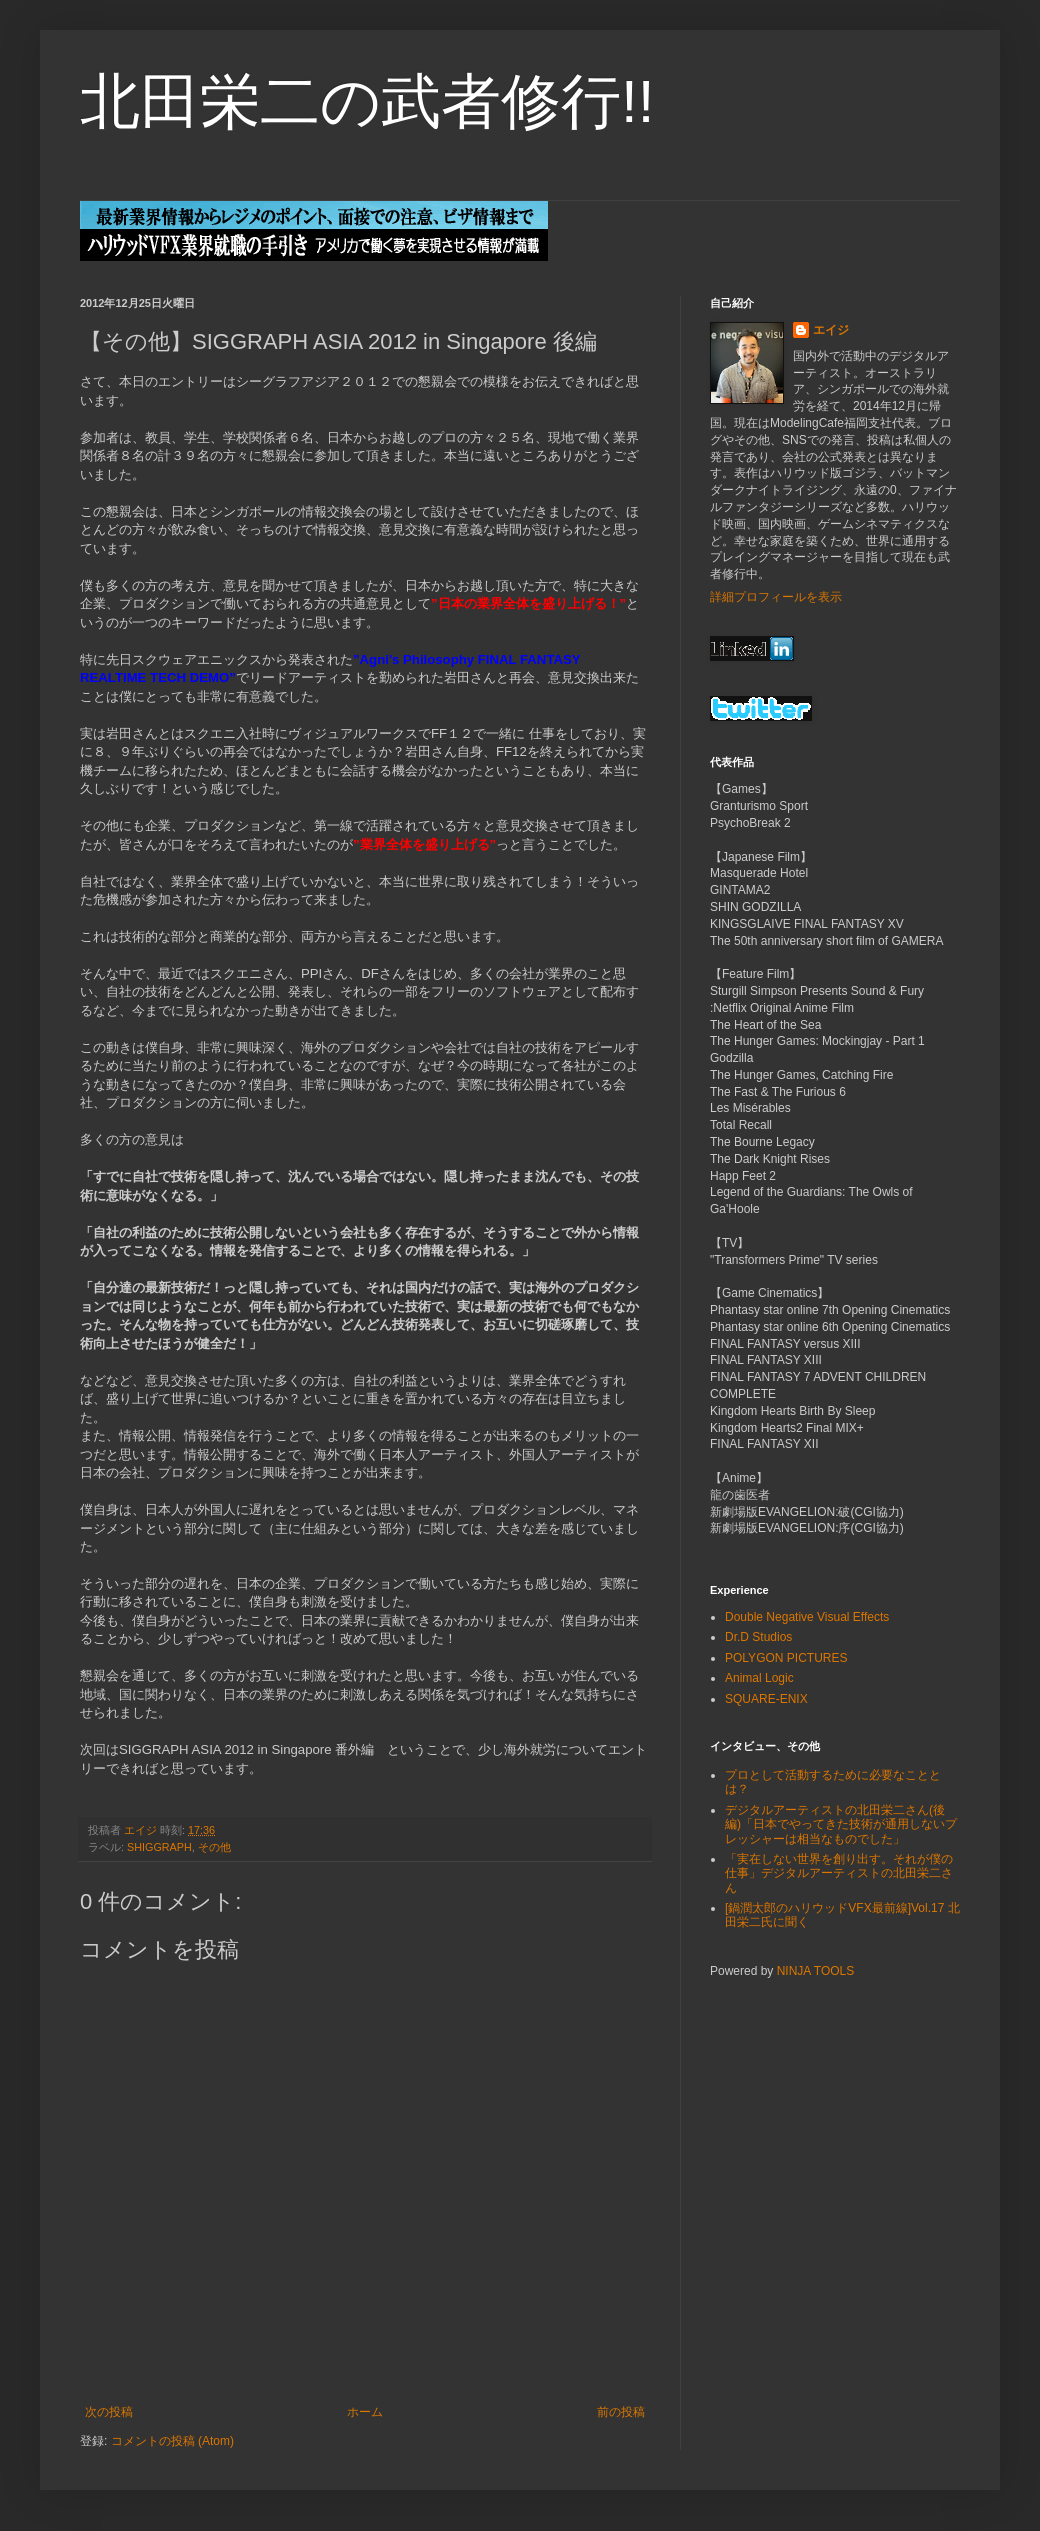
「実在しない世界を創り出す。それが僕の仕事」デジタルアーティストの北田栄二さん (839, 1873)
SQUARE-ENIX (766, 1699)
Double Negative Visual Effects (807, 1617)
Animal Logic (759, 1678)
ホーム (365, 2412)
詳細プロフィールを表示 (776, 597)
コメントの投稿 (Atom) (172, 2441)
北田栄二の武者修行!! (367, 101)
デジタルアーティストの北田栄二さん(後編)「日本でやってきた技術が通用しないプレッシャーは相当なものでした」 (841, 1824)
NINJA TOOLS (816, 1971)
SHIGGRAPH (159, 1847)
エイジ (831, 330)
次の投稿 (109, 2412)
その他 (214, 1847)
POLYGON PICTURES (786, 1658)
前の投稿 (621, 2412)
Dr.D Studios (758, 1637)
